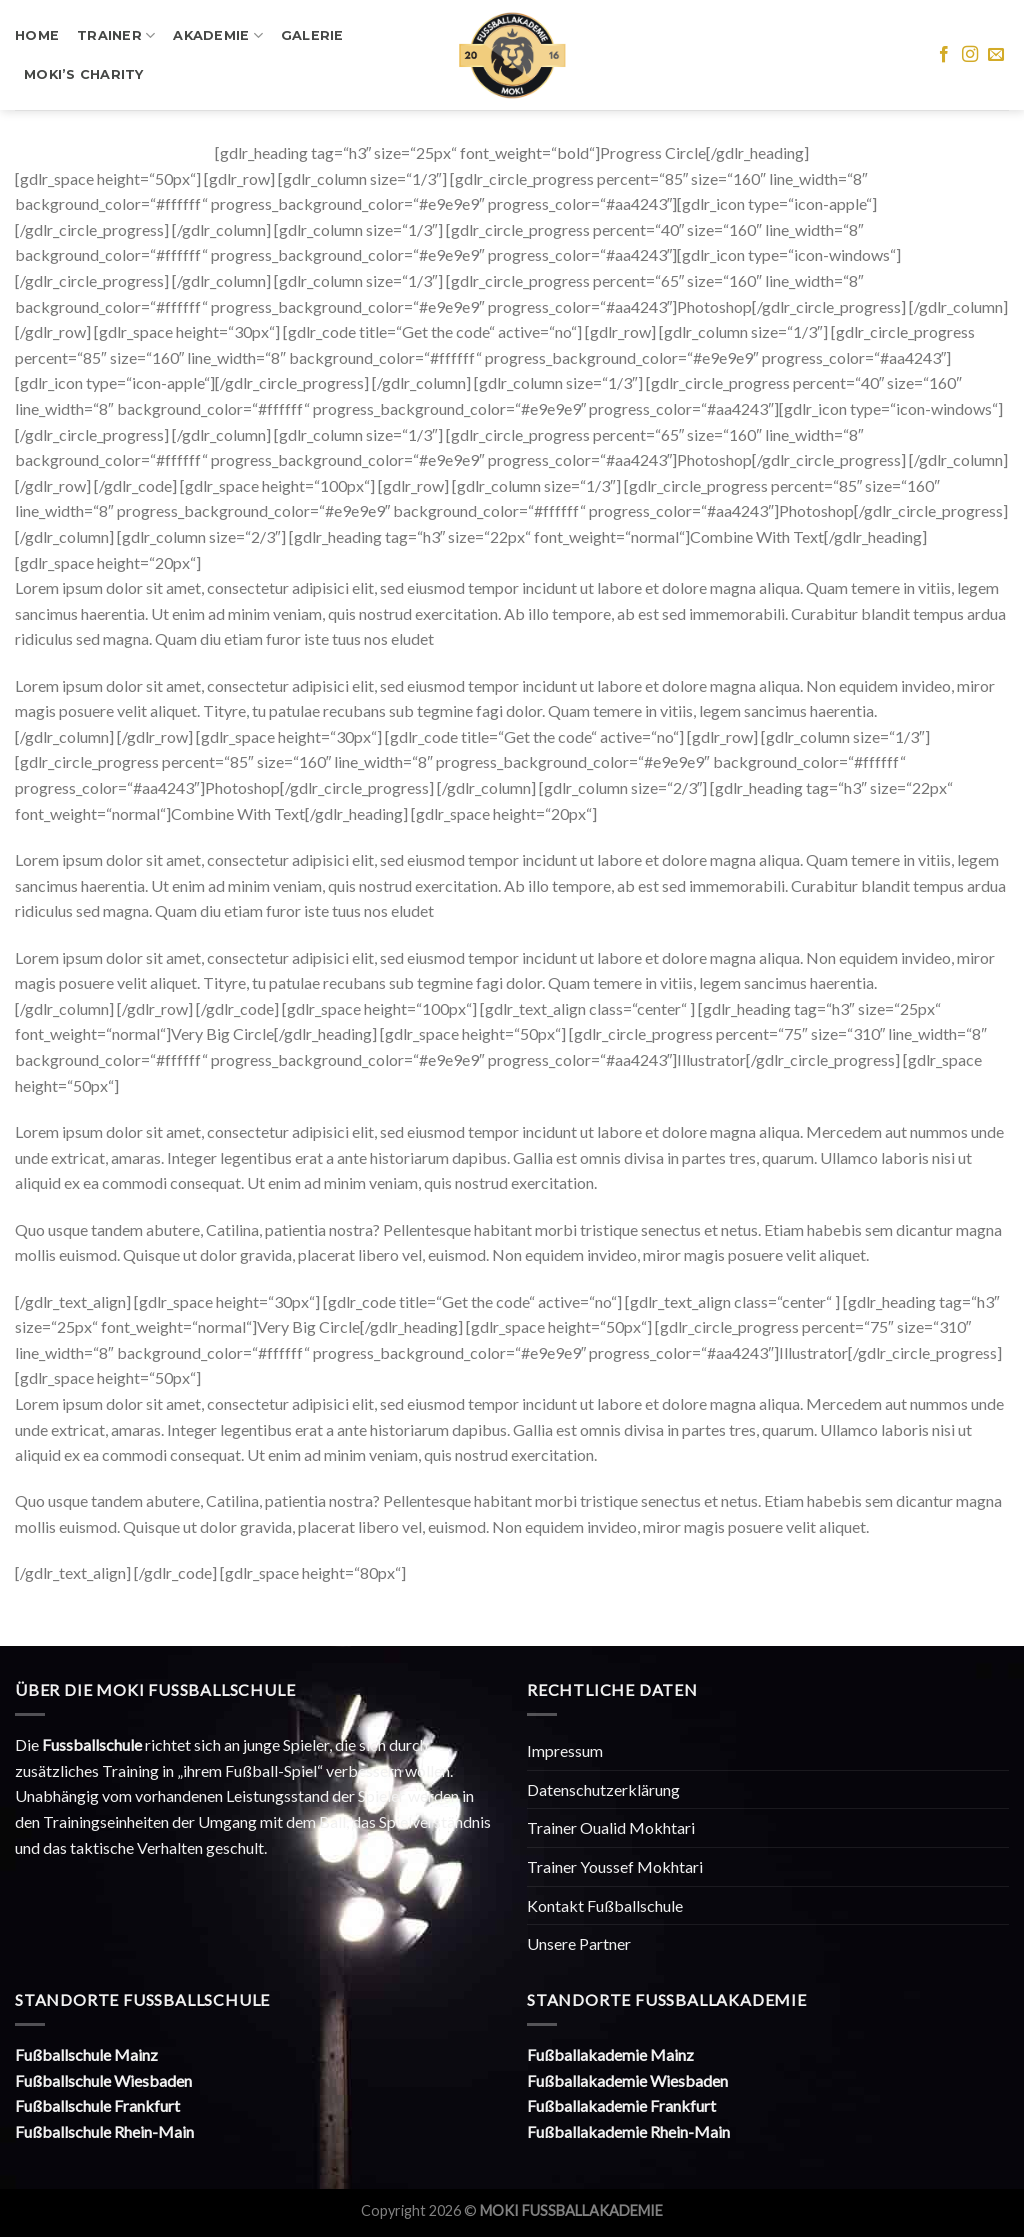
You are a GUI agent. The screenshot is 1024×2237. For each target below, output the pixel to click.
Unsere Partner (579, 1943)
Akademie (218, 35)
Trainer (116, 35)
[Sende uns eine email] (996, 55)
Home (37, 35)
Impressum (565, 1750)
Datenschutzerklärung (603, 1789)
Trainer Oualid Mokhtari (611, 1827)
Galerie (312, 35)
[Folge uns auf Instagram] (970, 55)
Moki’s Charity (84, 74)
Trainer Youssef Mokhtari (615, 1866)
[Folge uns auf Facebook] (944, 55)
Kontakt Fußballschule (605, 1905)
